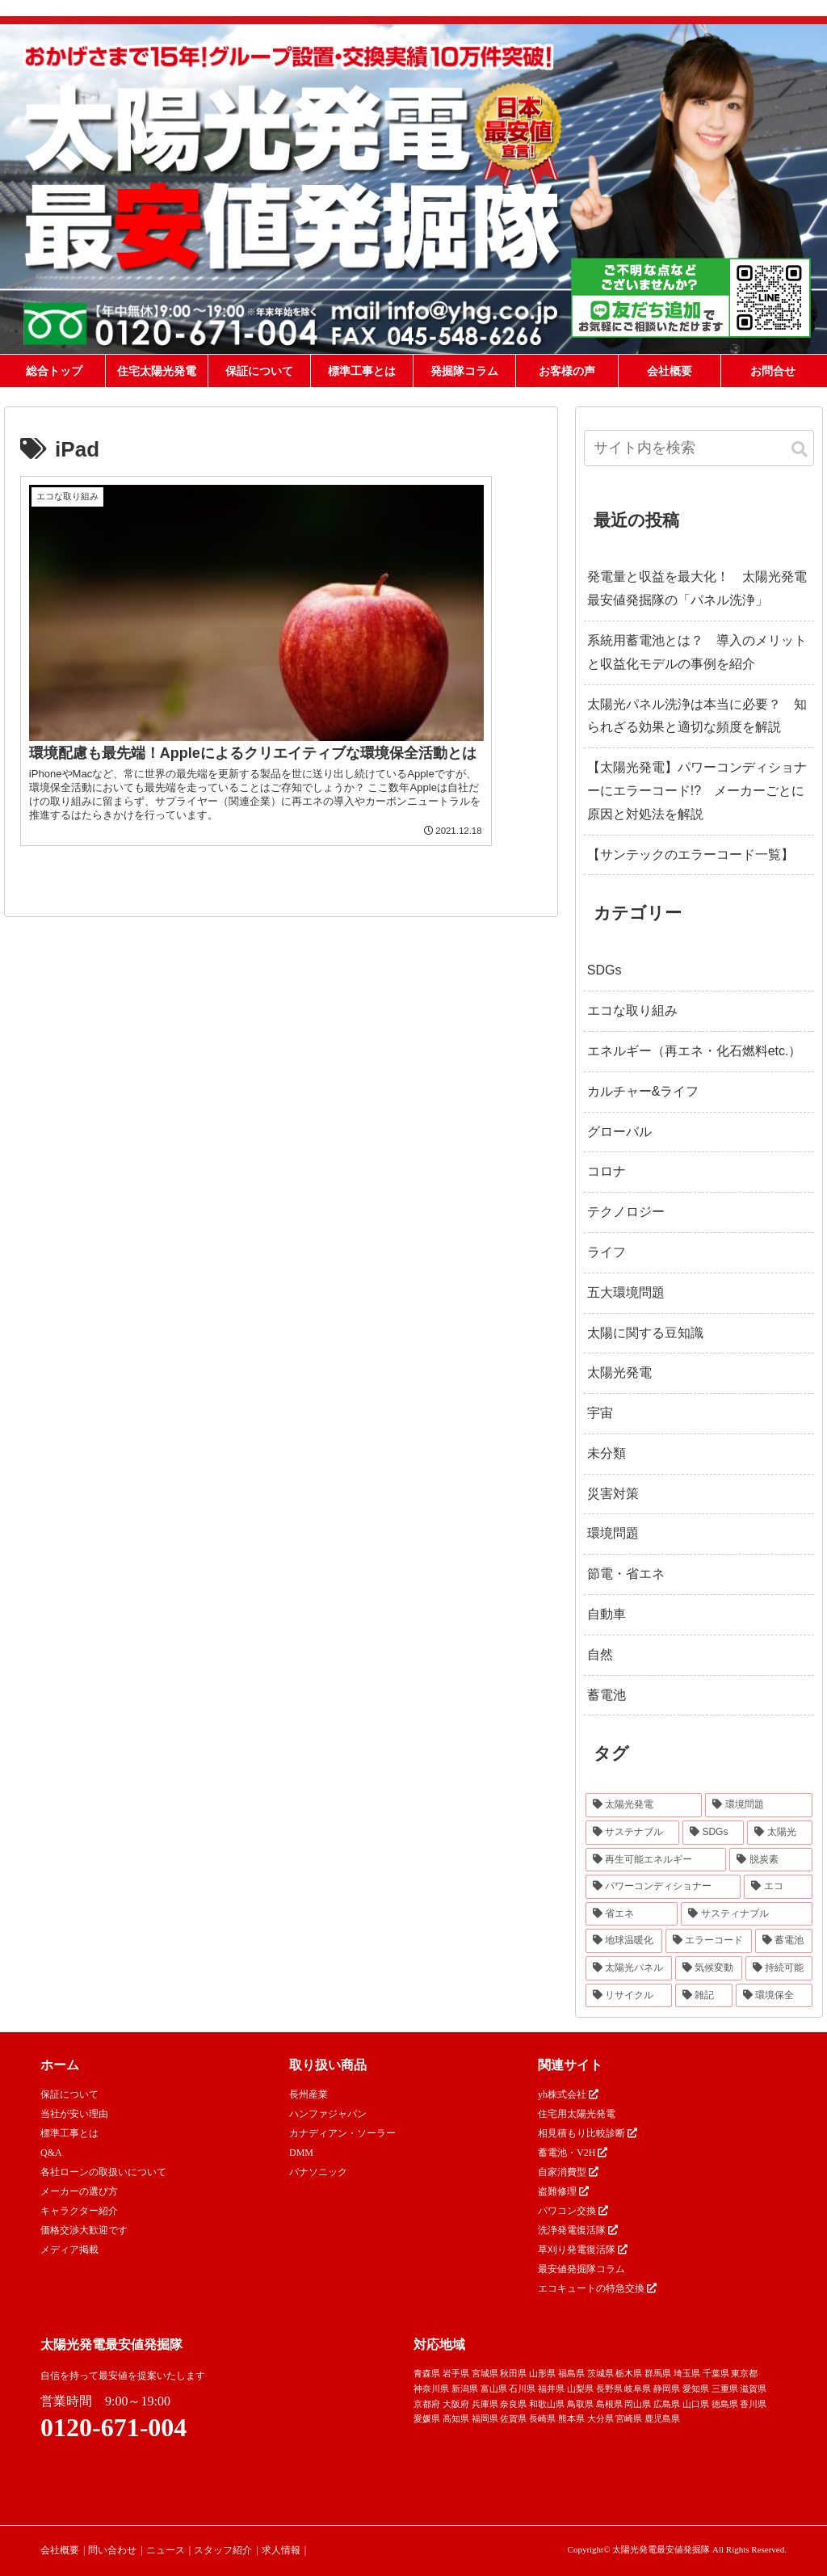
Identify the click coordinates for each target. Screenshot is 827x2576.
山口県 (695, 2404)
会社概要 (59, 2550)
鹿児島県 (662, 2418)
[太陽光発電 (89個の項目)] (644, 1805)
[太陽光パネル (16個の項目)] (629, 1968)
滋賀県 (753, 2388)
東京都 (744, 2373)
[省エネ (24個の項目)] (632, 1914)
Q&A (51, 2152)
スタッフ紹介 (223, 2550)
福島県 (571, 2373)
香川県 (753, 2404)
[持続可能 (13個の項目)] (778, 1968)
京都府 (427, 2404)
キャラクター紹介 (79, 2210)
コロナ (606, 1171)
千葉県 (716, 2373)
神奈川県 (431, 2388)
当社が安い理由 (74, 2113)
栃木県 (628, 2373)
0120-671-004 (113, 2427)
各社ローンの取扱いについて (103, 2172)
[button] (799, 449)
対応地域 (439, 2344)
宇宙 (600, 1413)
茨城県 (600, 2373)
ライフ (606, 1252)
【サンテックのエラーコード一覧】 (690, 854)
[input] (699, 448)
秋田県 (513, 2373)
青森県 (427, 2373)
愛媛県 (427, 2418)
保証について (69, 2094)
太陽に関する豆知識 (645, 1333)
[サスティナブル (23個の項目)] (746, 1914)
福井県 (551, 2388)
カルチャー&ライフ (643, 1091)
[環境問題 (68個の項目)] (758, 1805)
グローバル (619, 1132)
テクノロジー (626, 1212)
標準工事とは (69, 2133)
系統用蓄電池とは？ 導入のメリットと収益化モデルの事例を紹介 (697, 652)
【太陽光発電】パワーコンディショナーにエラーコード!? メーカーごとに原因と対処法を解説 (697, 790)
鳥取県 (580, 2404)
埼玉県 (687, 2373)
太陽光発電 (619, 1372)
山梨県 (580, 2388)
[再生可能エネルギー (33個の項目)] (656, 1860)
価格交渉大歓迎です (84, 2230)
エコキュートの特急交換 (597, 2288)
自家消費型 (568, 2172)
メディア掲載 (69, 2249)
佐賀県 (513, 2418)
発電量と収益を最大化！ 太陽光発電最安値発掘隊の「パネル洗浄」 (697, 588)
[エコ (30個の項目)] (778, 1887)
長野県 (609, 2388)
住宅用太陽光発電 (576, 2113)
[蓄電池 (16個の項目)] (783, 1941)
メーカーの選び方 (79, 2191)
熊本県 (571, 2418)
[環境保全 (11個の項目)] (774, 1996)
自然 (600, 1654)
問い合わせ (112, 2550)
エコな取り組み (632, 1010)
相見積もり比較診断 (587, 2133)
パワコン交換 (573, 2210)
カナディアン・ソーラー (342, 2133)
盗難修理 (563, 2191)
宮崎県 (628, 2418)
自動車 (606, 1614)
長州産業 (308, 2094)
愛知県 (695, 2388)
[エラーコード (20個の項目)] (708, 1941)
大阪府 (456, 2404)
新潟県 (464, 2388)
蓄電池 (606, 1695)
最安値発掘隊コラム (581, 2269)
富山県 (494, 2388)
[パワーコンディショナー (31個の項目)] (663, 1887)
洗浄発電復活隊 (578, 2230)
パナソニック (318, 2172)
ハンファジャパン (328, 2113)
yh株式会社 (568, 2094)
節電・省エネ (626, 1574)
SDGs (604, 970)
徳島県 (725, 2404)
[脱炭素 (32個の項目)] (770, 1860)
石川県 (522, 2388)
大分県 (600, 2418)
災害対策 (613, 1494)
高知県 (456, 2418)
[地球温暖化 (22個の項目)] (624, 1941)
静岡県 (666, 2388)
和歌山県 (547, 2404)
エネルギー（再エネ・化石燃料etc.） (694, 1051)
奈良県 (513, 2404)
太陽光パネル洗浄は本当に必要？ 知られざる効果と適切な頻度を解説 (697, 715)
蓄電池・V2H (572, 2152)
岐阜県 (637, 2388)
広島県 (666, 2404)
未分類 (606, 1453)
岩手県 (456, 2373)
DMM (301, 2152)
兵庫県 (485, 2404)
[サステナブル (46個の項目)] (632, 1832)
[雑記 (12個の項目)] (704, 1996)
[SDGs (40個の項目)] (713, 1832)
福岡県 (485, 2418)
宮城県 (485, 2373)
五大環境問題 (626, 1292)
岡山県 (637, 2404)
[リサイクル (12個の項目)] (629, 1996)
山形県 (542, 2373)
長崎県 (542, 2418)
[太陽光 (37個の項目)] (779, 1832)
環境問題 (613, 1533)
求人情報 (281, 2550)
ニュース (165, 2550)
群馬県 (657, 2373)
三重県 (725, 2388)
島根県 (609, 2404)
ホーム (59, 2065)
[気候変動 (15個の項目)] (708, 1968)
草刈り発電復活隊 (583, 2249)
